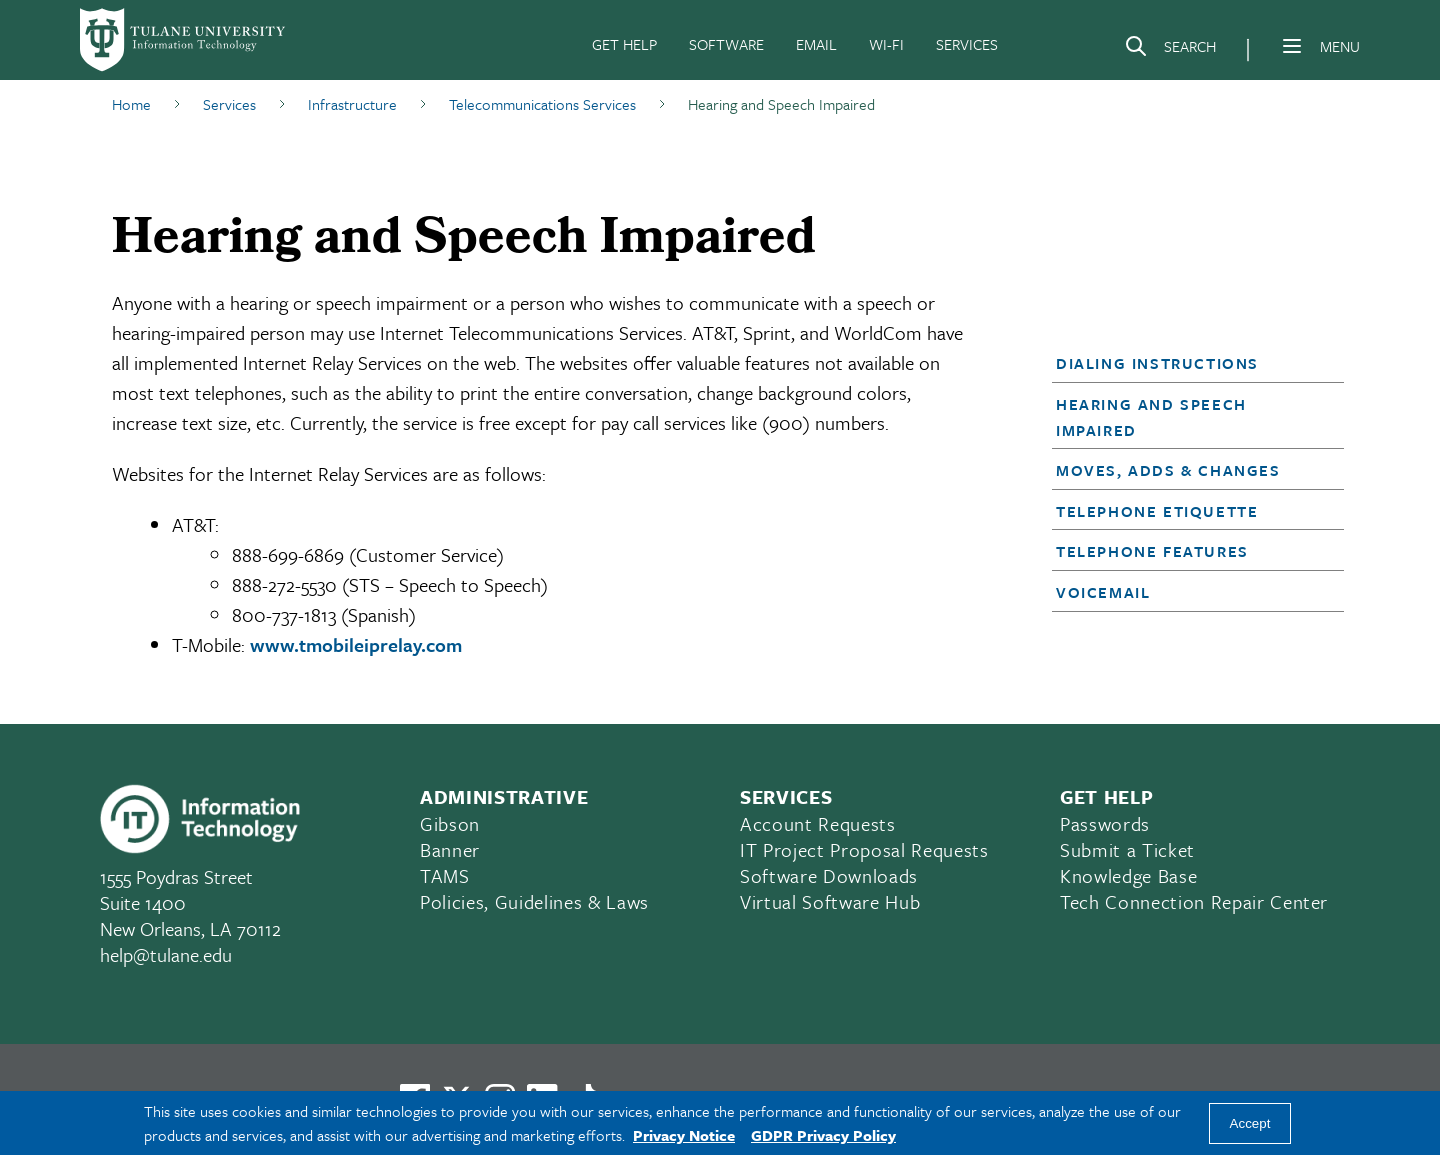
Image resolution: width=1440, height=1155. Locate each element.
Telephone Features (1152, 551)
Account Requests (818, 823)
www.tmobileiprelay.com (356, 644)
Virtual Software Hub (830, 901)
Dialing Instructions (1157, 363)
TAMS (445, 875)
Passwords (1105, 823)
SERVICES (967, 44)
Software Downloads (829, 875)
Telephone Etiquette (1157, 511)
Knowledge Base (1128, 875)
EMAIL (816, 44)
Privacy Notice (684, 1135)
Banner (450, 849)
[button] (1186, 363)
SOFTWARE (726, 44)
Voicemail (1103, 592)
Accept (1250, 1123)
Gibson (450, 823)
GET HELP (624, 44)
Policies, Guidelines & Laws (534, 901)
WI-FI (886, 44)
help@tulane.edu (166, 954)
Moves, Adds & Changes (1168, 470)
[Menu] (1292, 46)
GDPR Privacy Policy (823, 1135)
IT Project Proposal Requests (864, 849)
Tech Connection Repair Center (1194, 901)
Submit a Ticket (1127, 849)
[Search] (1170, 50)
